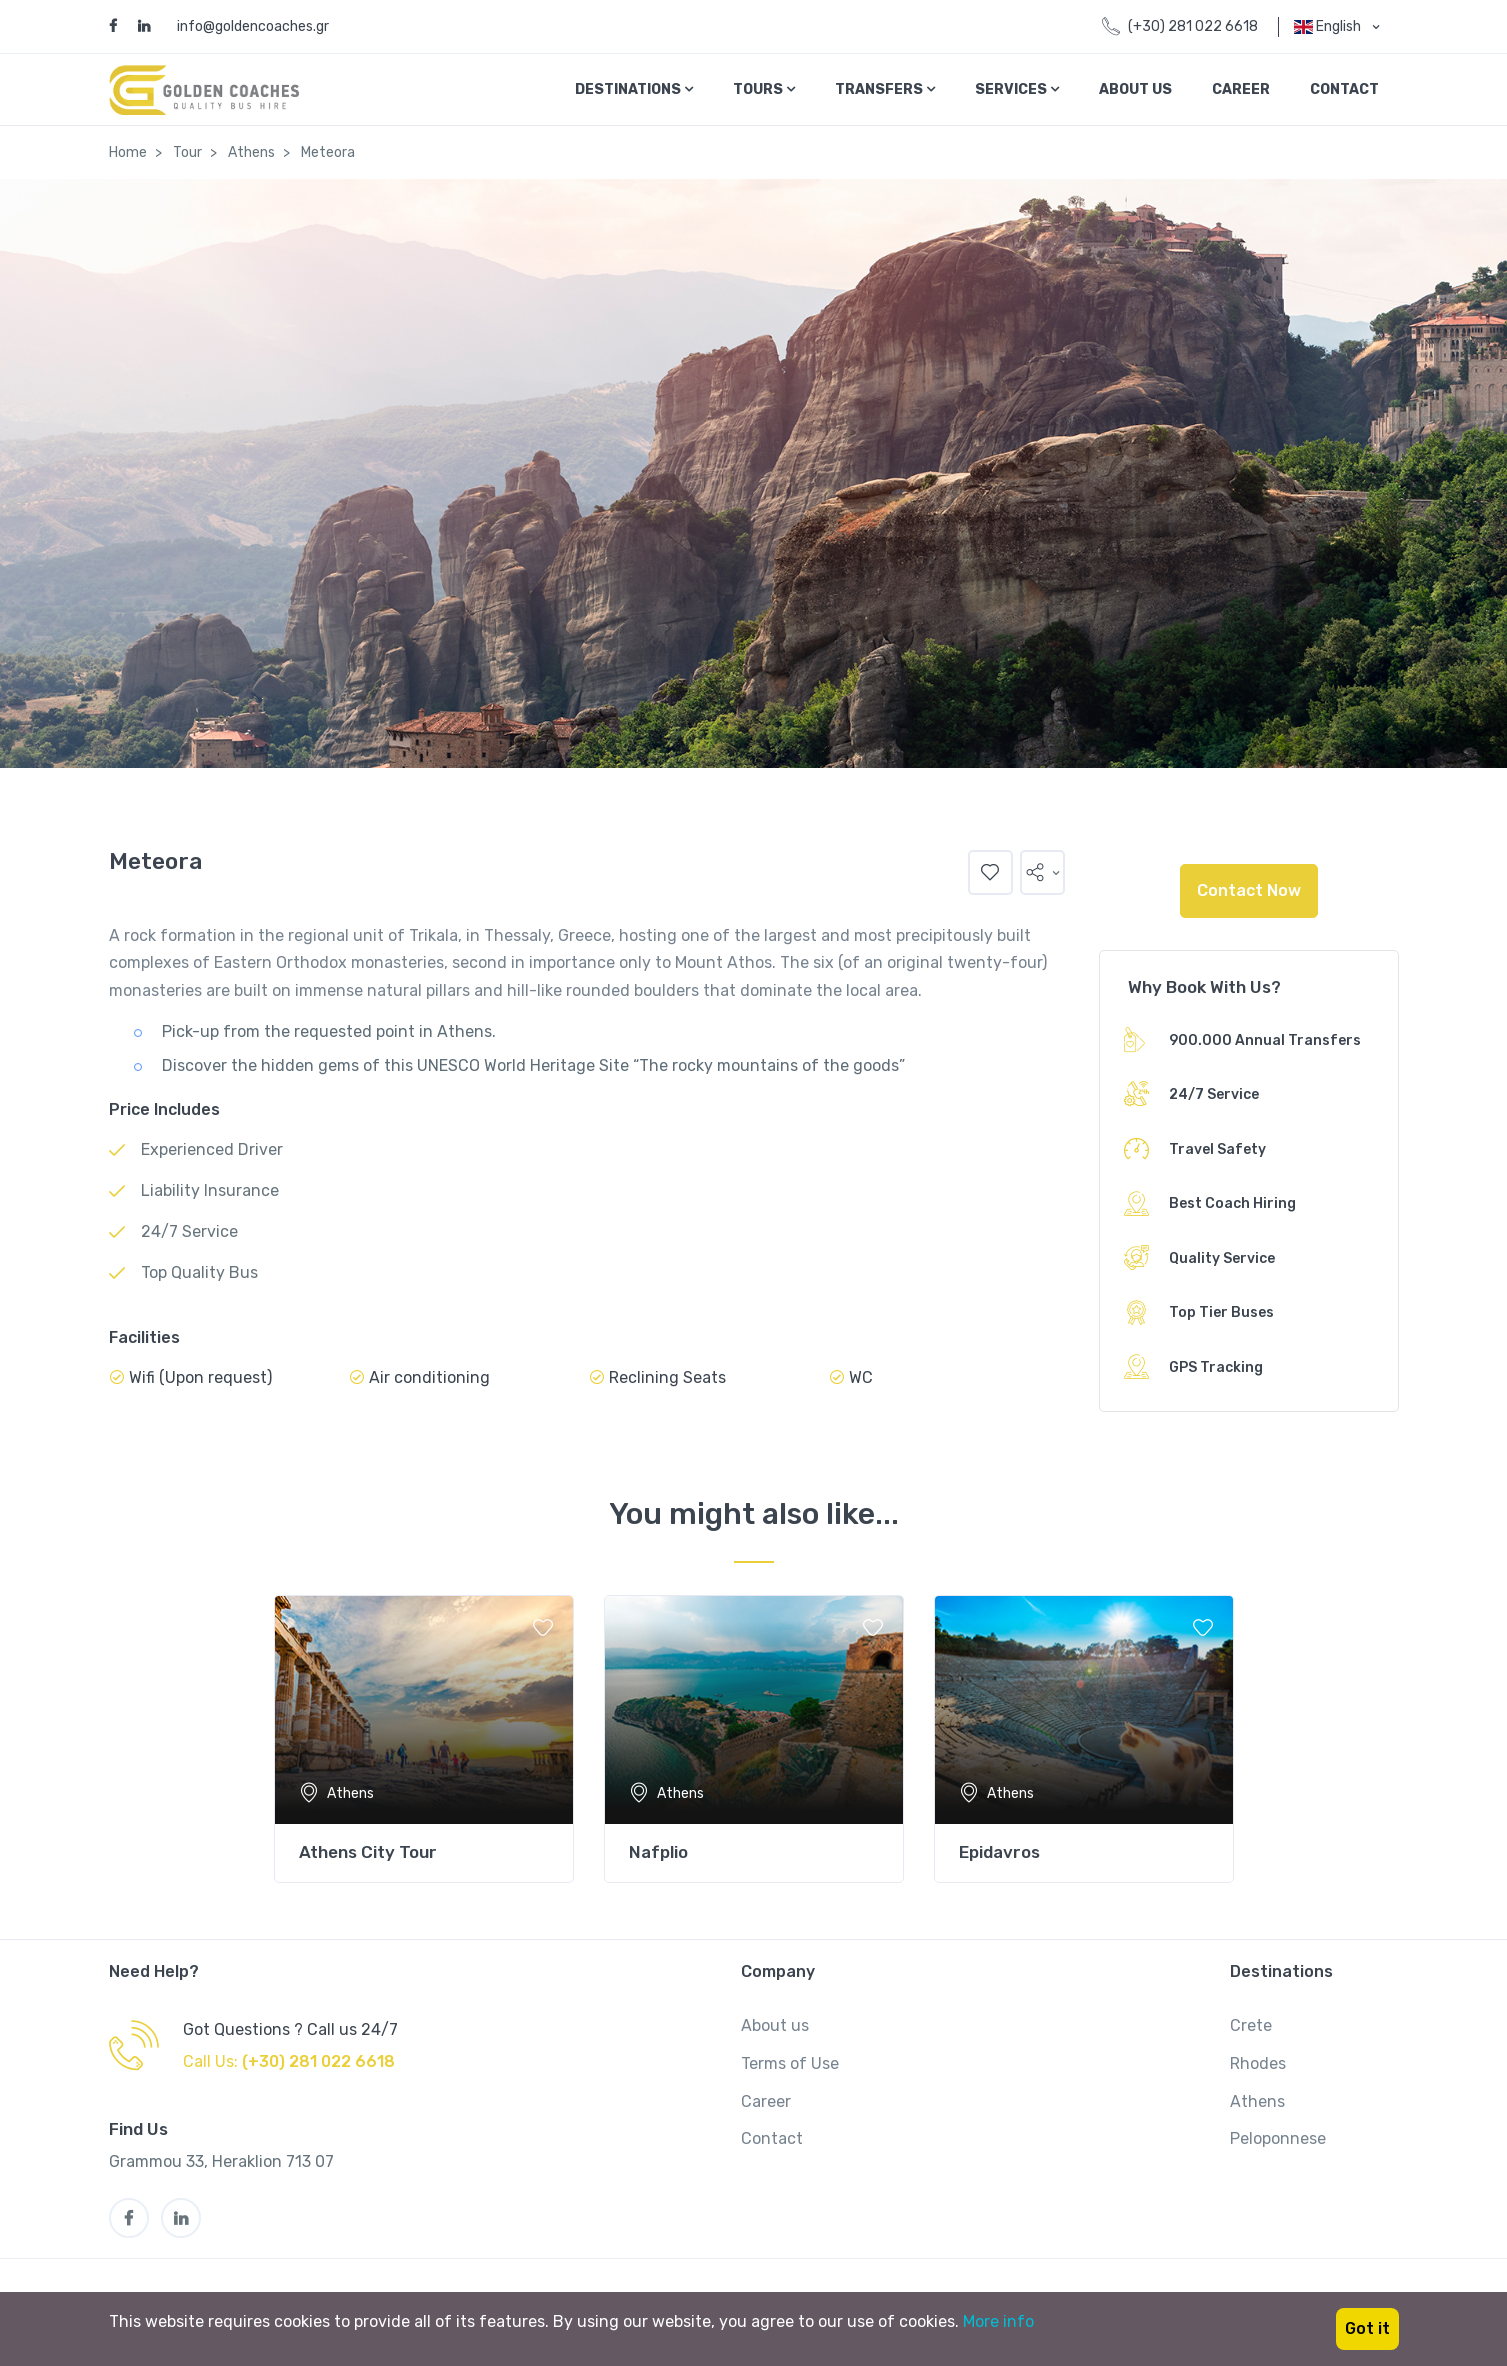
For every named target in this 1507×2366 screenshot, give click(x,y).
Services (1017, 89)
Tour (187, 152)
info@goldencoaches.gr (253, 26)
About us (775, 2025)
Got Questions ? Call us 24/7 (290, 2029)
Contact (1344, 89)
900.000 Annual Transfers (1265, 1040)
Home (128, 152)
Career (1241, 89)
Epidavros (999, 1852)
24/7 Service (1214, 1094)
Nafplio (658, 1852)
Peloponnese (1278, 2138)
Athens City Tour (368, 1852)
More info (998, 2321)
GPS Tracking (1216, 1367)
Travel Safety (1217, 1149)
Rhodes (1258, 2063)
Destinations (634, 89)
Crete (1251, 2025)
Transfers (885, 89)
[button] (1042, 872)
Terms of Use (790, 2063)
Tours (764, 89)
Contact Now (1249, 890)
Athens (251, 152)
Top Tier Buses (1221, 1312)
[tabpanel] (424, 1739)
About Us (1135, 89)
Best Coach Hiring (1232, 1203)
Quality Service (1222, 1258)
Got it (1367, 2328)
